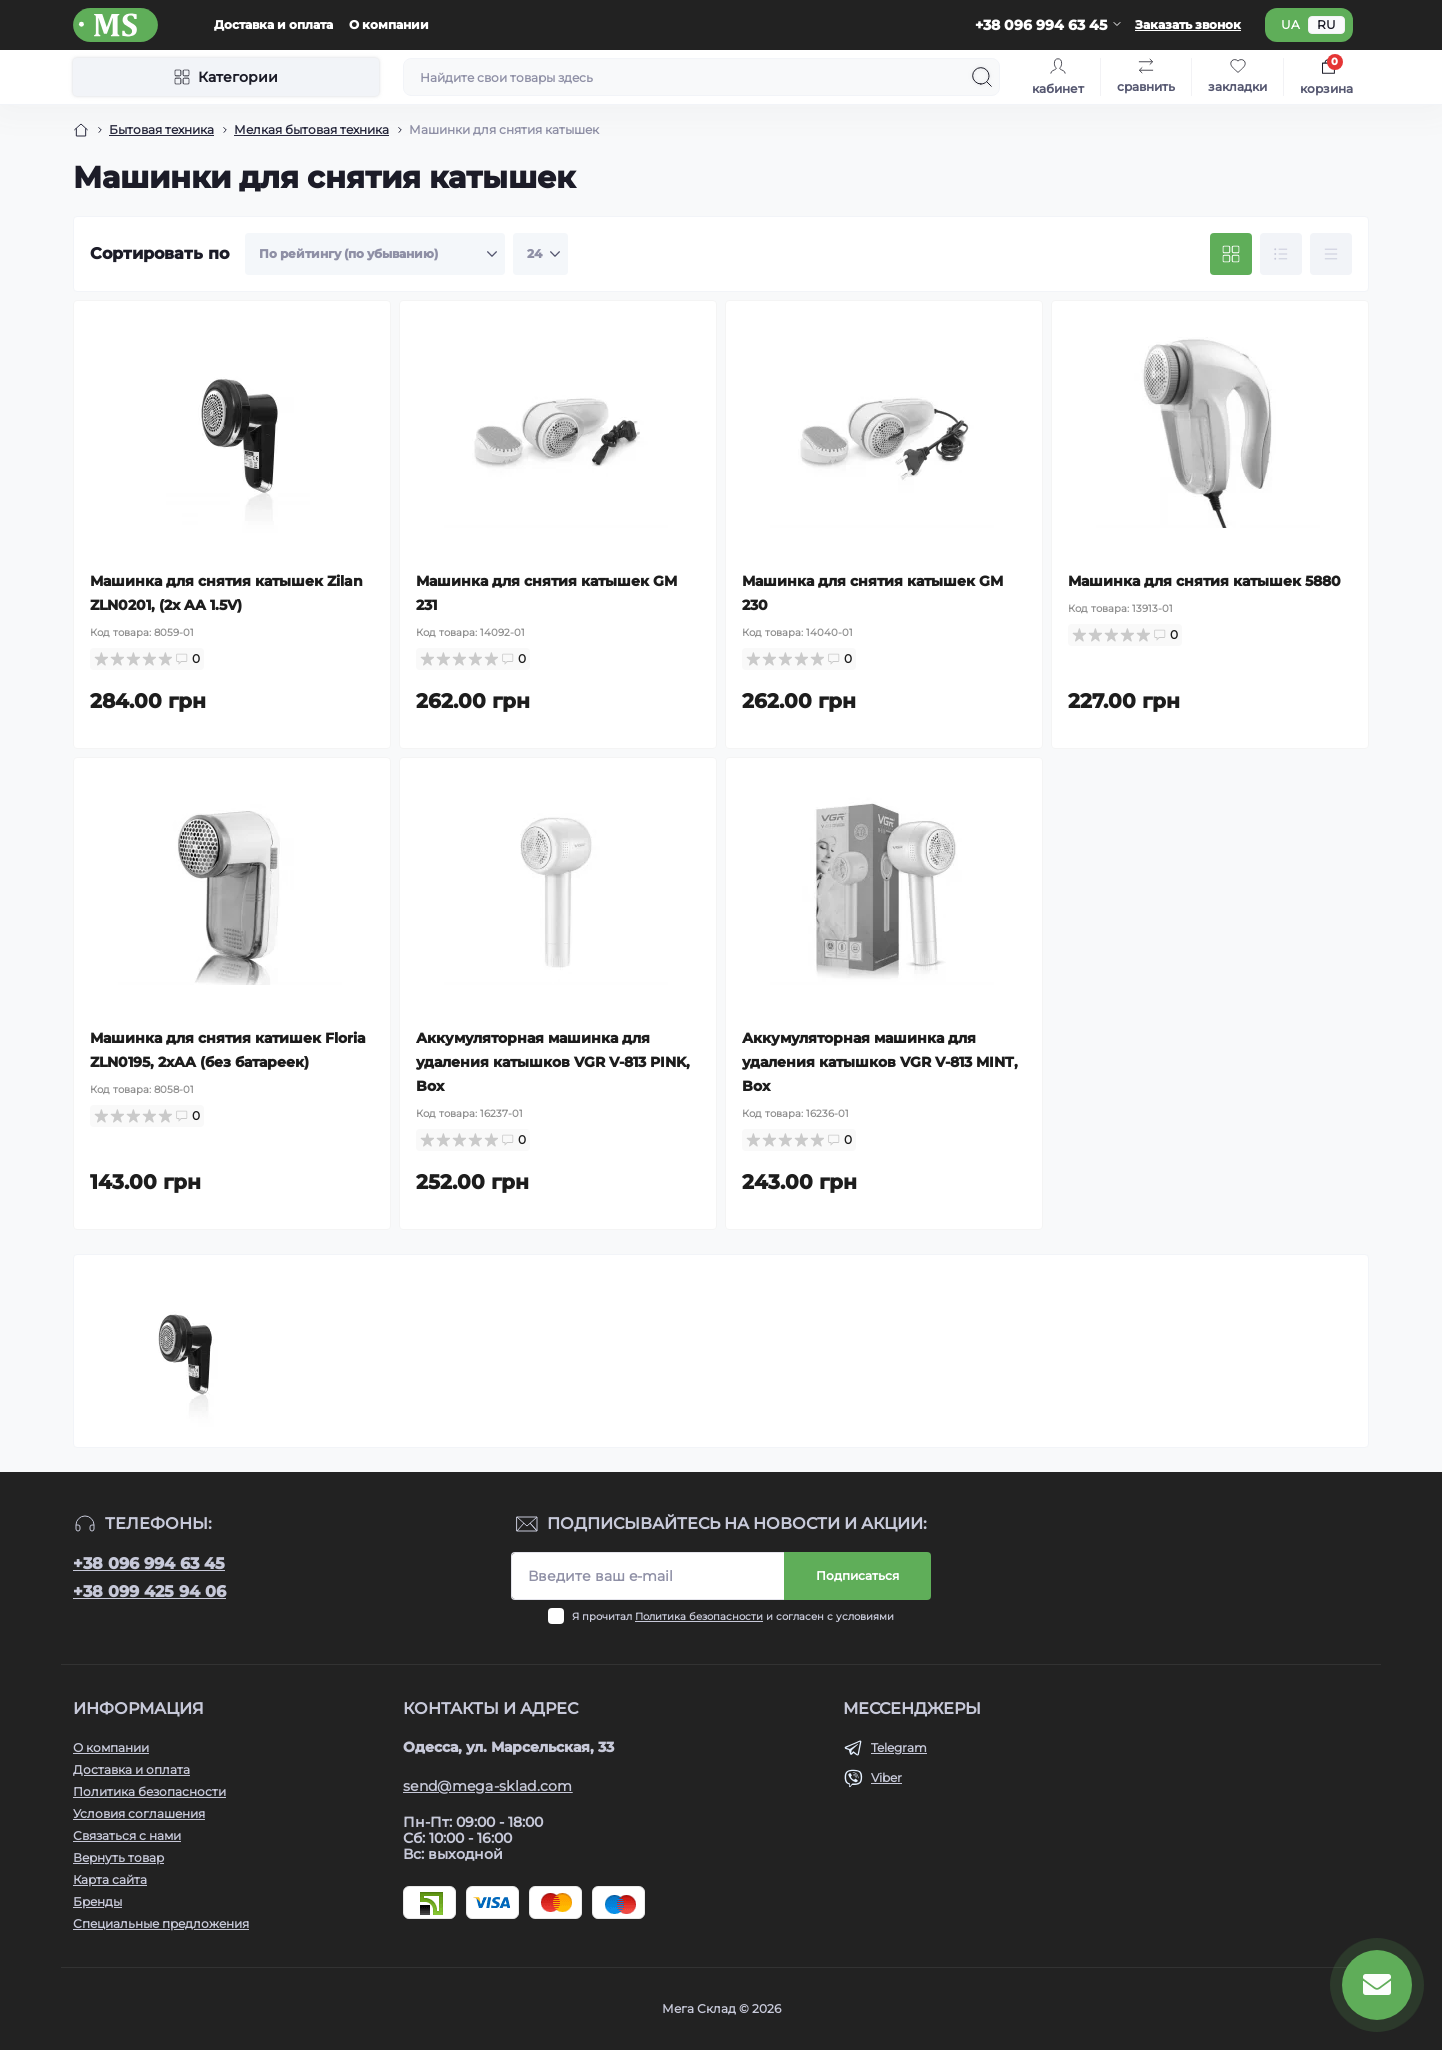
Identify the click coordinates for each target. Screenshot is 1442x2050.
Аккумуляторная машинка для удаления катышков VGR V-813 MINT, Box (880, 1062)
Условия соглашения (139, 1813)
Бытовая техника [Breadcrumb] (161, 129)
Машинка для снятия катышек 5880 (1204, 581)
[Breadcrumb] (81, 130)
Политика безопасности (699, 1616)
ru (1326, 24)
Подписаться (857, 1575)
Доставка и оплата (273, 24)
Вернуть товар (118, 1857)
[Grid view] (1231, 254)
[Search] (982, 77)
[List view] (1281, 254)
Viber (886, 1777)
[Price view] (1331, 254)
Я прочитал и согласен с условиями (733, 1616)
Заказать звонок (1188, 24)
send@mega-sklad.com (488, 1786)
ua (1290, 24)
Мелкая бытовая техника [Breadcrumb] (311, 129)
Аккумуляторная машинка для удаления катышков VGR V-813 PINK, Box (553, 1062)
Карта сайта (110, 1879)
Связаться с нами (127, 1835)
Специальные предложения (161, 1923)
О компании (389, 24)
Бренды (97, 1901)
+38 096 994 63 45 (149, 1563)
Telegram (899, 1747)
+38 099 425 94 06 (149, 1591)
